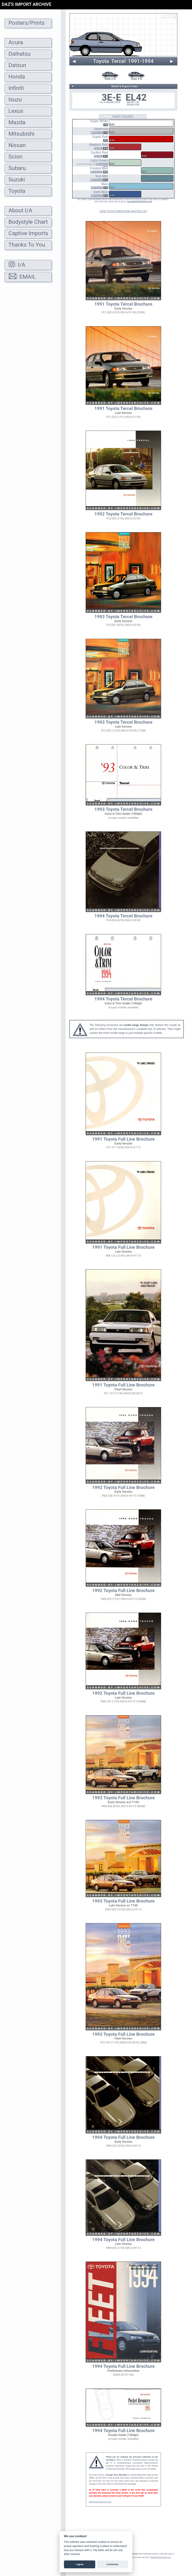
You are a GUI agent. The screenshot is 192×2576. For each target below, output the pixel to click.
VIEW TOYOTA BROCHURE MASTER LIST (123, 211)
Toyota (101, 61)
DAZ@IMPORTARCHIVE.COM (139, 202)
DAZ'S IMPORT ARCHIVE (26, 4)
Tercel (118, 61)
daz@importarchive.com (100, 2502)
